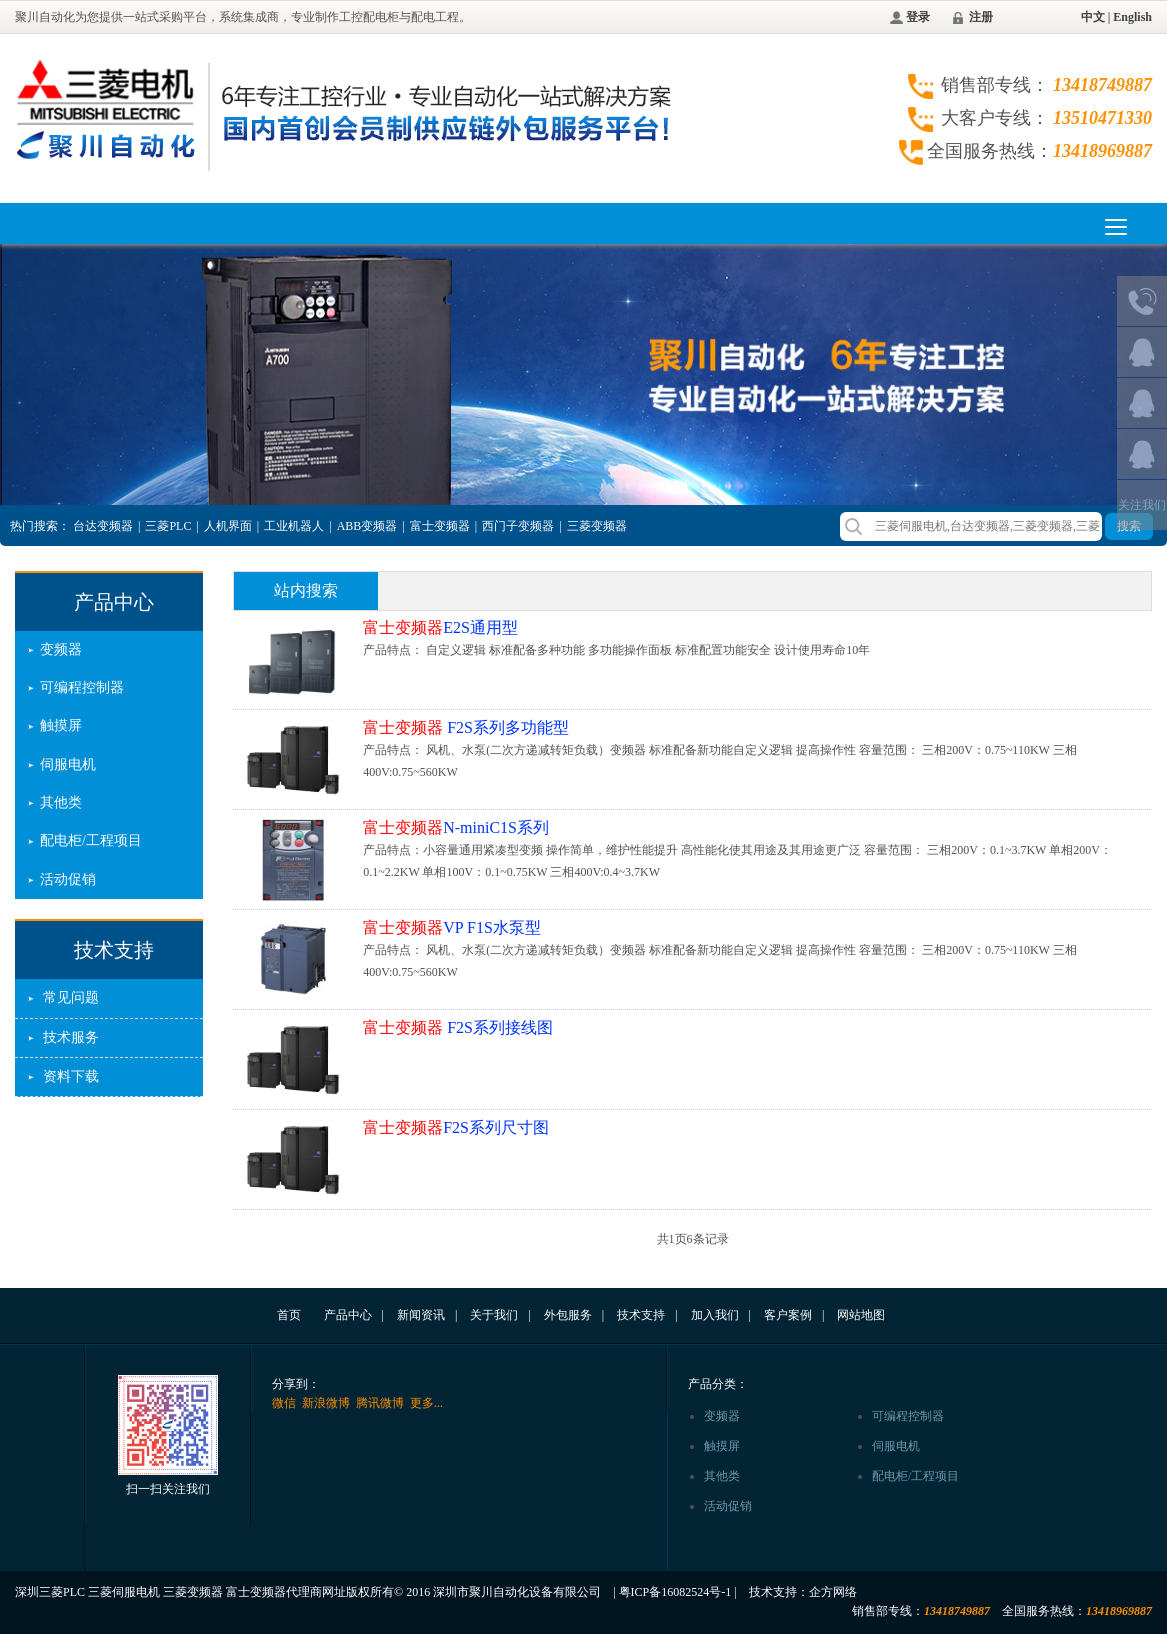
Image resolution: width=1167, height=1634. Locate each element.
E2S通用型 (440, 627)
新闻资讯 (421, 1315)
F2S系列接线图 (458, 1027)
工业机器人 (294, 526)
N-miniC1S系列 (456, 827)
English (1132, 17)
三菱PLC (168, 526)
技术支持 (114, 950)
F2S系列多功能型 (466, 727)
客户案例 (788, 1315)
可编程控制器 (82, 687)
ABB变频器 (367, 526)
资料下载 (71, 1076)
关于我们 (494, 1315)
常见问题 (71, 997)
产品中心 (114, 602)
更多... (426, 1403)
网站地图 (861, 1315)
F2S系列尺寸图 (456, 1127)
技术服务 (71, 1037)
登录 (918, 17)
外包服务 (568, 1315)
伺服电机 (68, 764)
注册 (981, 17)
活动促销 (68, 879)
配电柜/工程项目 (91, 840)
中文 (1093, 17)
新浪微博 (326, 1403)
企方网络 (833, 1592)
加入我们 (715, 1315)
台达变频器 (103, 526)
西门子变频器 (518, 526)
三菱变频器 (597, 526)
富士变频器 (440, 526)
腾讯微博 (380, 1403)
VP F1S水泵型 (452, 927)
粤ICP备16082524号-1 (675, 1592)
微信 (284, 1403)
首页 (289, 1315)
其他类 (61, 802)
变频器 (61, 649)
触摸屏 (61, 725)
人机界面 (228, 526)
